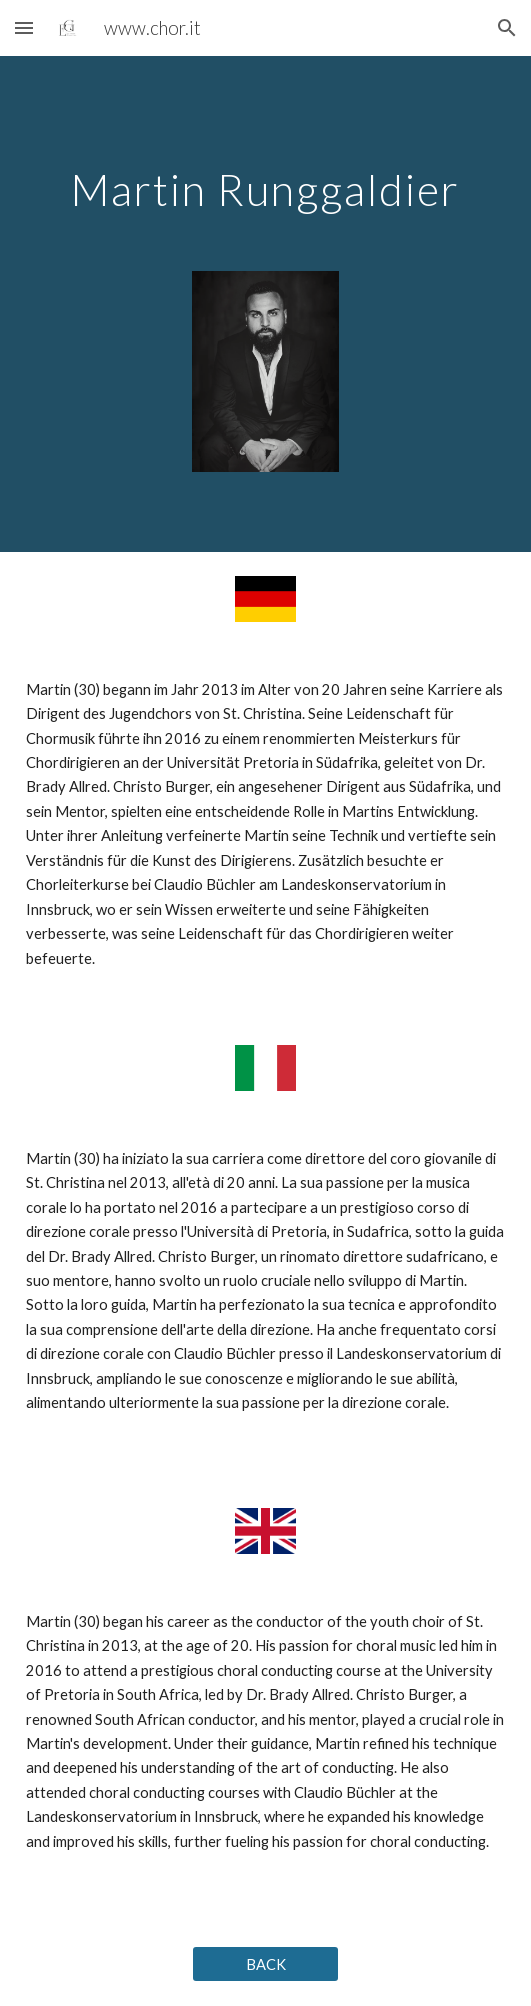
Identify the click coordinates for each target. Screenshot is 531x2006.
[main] (265, 179)
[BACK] (266, 1964)
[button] (24, 27)
